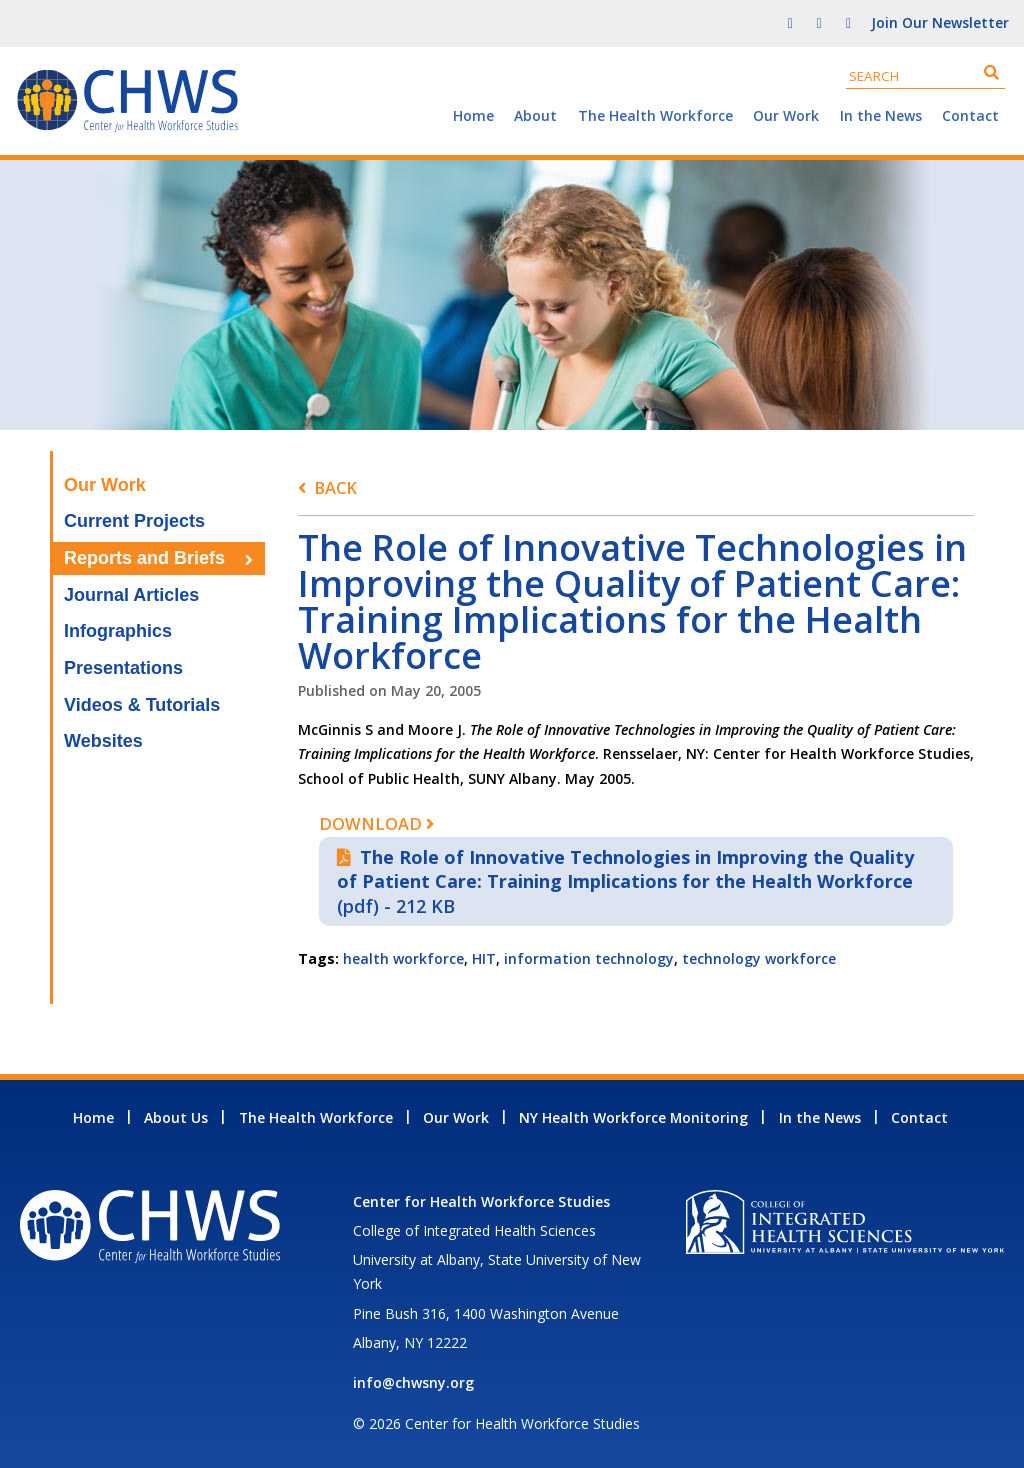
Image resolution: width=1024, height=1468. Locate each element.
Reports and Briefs (144, 558)
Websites (103, 741)
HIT (484, 958)
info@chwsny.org (413, 1382)
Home (473, 115)
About (535, 115)
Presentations (123, 668)
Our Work (786, 115)
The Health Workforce (655, 115)
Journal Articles (131, 595)
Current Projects (134, 521)
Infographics (118, 631)
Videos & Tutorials (142, 705)
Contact (970, 115)
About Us (176, 1117)
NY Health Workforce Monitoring (633, 1117)
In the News (881, 115)
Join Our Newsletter (940, 22)
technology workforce (759, 958)
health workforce (403, 958)
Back (335, 487)
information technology (589, 958)
